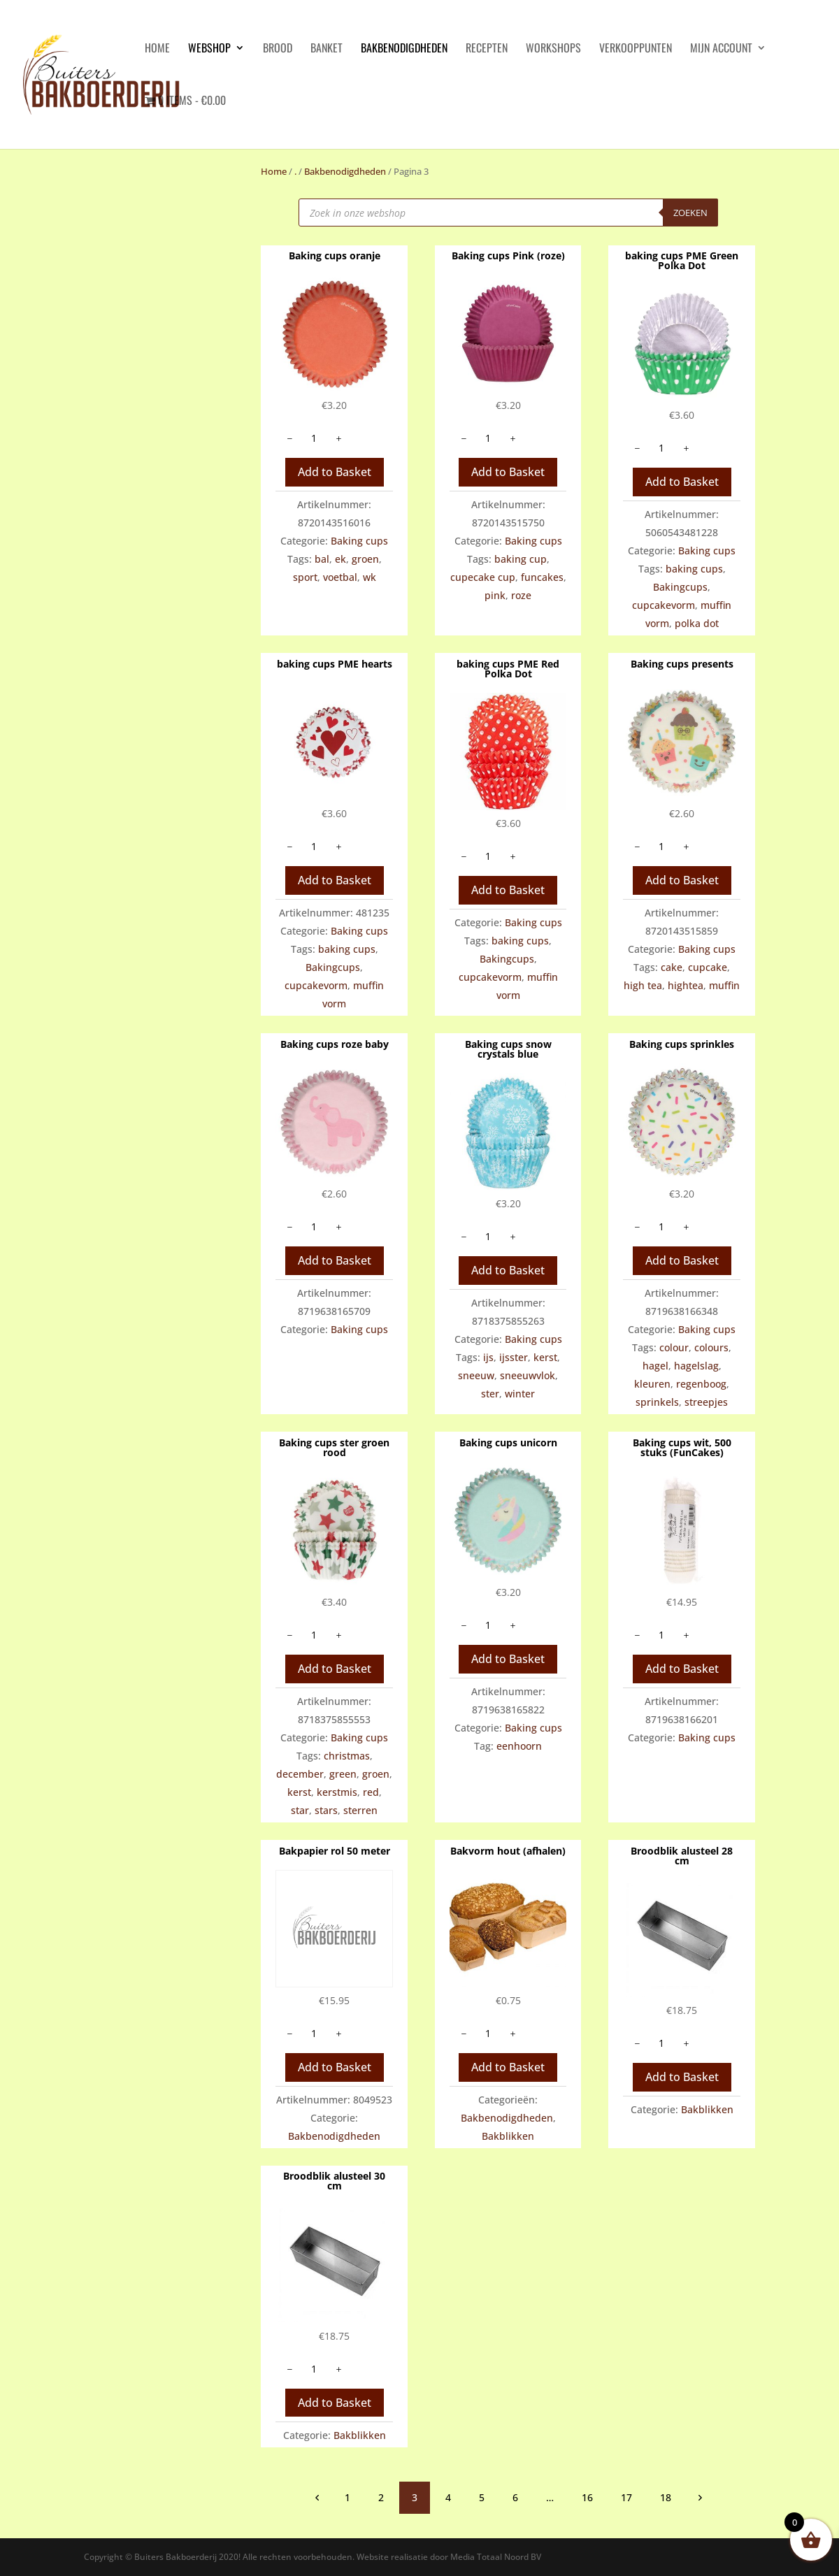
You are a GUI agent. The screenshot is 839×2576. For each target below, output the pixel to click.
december (300, 1773)
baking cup (520, 559)
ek (340, 559)
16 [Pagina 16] (587, 2497)
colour (674, 1347)
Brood (277, 49)
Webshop (209, 49)
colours (711, 1347)
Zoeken (690, 212)
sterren (360, 1810)
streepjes (706, 1402)
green (343, 1773)
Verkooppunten (635, 49)
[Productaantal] (313, 438)
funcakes (542, 577)
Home (274, 171)
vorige (316, 2497)
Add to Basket (334, 472)
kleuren (652, 1383)
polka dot (697, 623)
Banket (326, 49)
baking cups (694, 568)
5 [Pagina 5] (482, 2497)
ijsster (513, 1357)
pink (495, 595)
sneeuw (476, 1375)
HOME (157, 49)
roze (521, 595)
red (371, 1792)
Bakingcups (680, 586)
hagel (655, 1365)
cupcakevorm (663, 605)
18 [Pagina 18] (665, 2497)
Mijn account (721, 49)
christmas (347, 1755)
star (300, 1810)
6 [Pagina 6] (515, 2497)
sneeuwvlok (527, 1375)
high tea (643, 985)
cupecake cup (482, 577)
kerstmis (337, 1792)
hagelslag (696, 1365)
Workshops (553, 49)
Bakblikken (508, 2136)
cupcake (707, 967)
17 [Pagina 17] (626, 2497)
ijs (488, 1357)
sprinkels (657, 1402)
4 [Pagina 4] (448, 2497)
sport (305, 577)
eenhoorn (519, 1746)
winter (520, 1393)
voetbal (340, 577)
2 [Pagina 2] (381, 2497)
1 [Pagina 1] (347, 2497)
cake (671, 967)
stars (326, 1810)
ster (490, 1393)
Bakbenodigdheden (404, 49)
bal (322, 559)
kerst (545, 1357)
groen (365, 559)
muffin (724, 985)
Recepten (487, 49)
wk (369, 577)
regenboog (701, 1383)
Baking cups (359, 540)
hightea (685, 985)
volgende (699, 2497)
